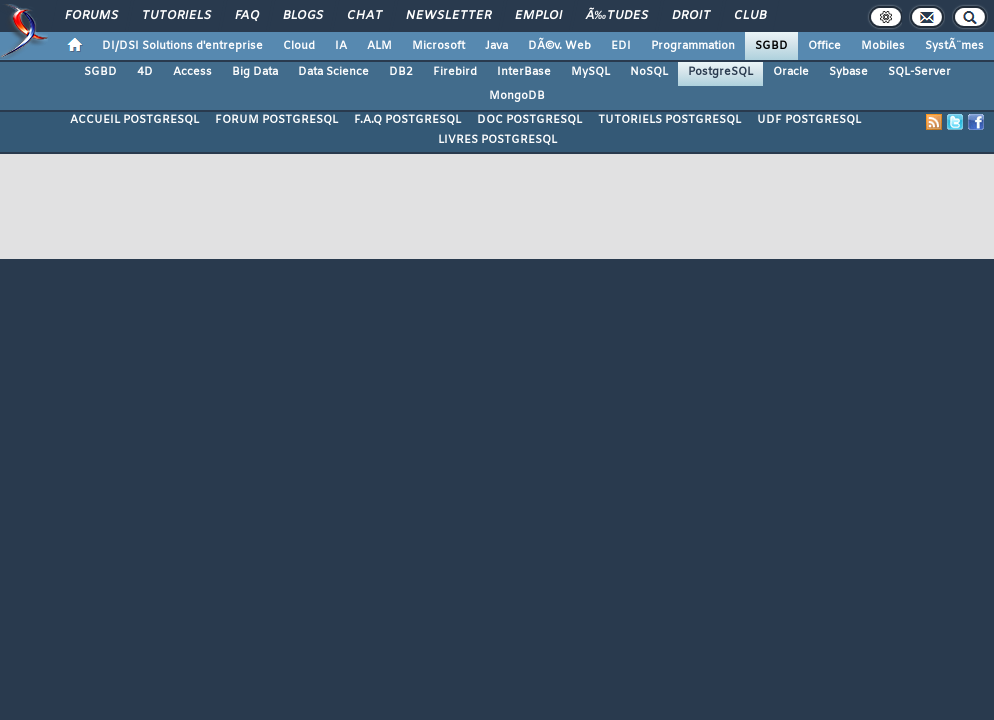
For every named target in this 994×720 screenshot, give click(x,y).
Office (824, 46)
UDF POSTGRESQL (809, 120)
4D (145, 72)
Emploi (538, 16)
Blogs (303, 16)
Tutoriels (176, 16)
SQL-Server (919, 72)
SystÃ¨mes (954, 46)
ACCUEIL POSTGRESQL (134, 120)
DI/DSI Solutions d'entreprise (182, 46)
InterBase (524, 72)
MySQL (590, 72)
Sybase (848, 72)
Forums (91, 16)
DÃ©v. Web (559, 46)
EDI (621, 46)
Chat (364, 16)
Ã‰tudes (617, 16)
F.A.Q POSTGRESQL (407, 120)
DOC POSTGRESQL (529, 120)
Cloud (299, 46)
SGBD (771, 46)
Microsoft (438, 46)
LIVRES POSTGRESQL (497, 140)
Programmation (693, 46)
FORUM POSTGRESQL (276, 120)
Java (496, 46)
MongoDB (517, 96)
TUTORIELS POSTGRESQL (669, 120)
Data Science (333, 72)
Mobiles (883, 46)
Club (750, 16)
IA (341, 46)
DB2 (401, 72)
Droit (691, 16)
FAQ (247, 16)
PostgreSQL (720, 72)
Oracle (791, 72)
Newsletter (448, 16)
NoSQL (649, 72)
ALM (379, 46)
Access (192, 72)
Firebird (455, 72)
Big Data (255, 72)
